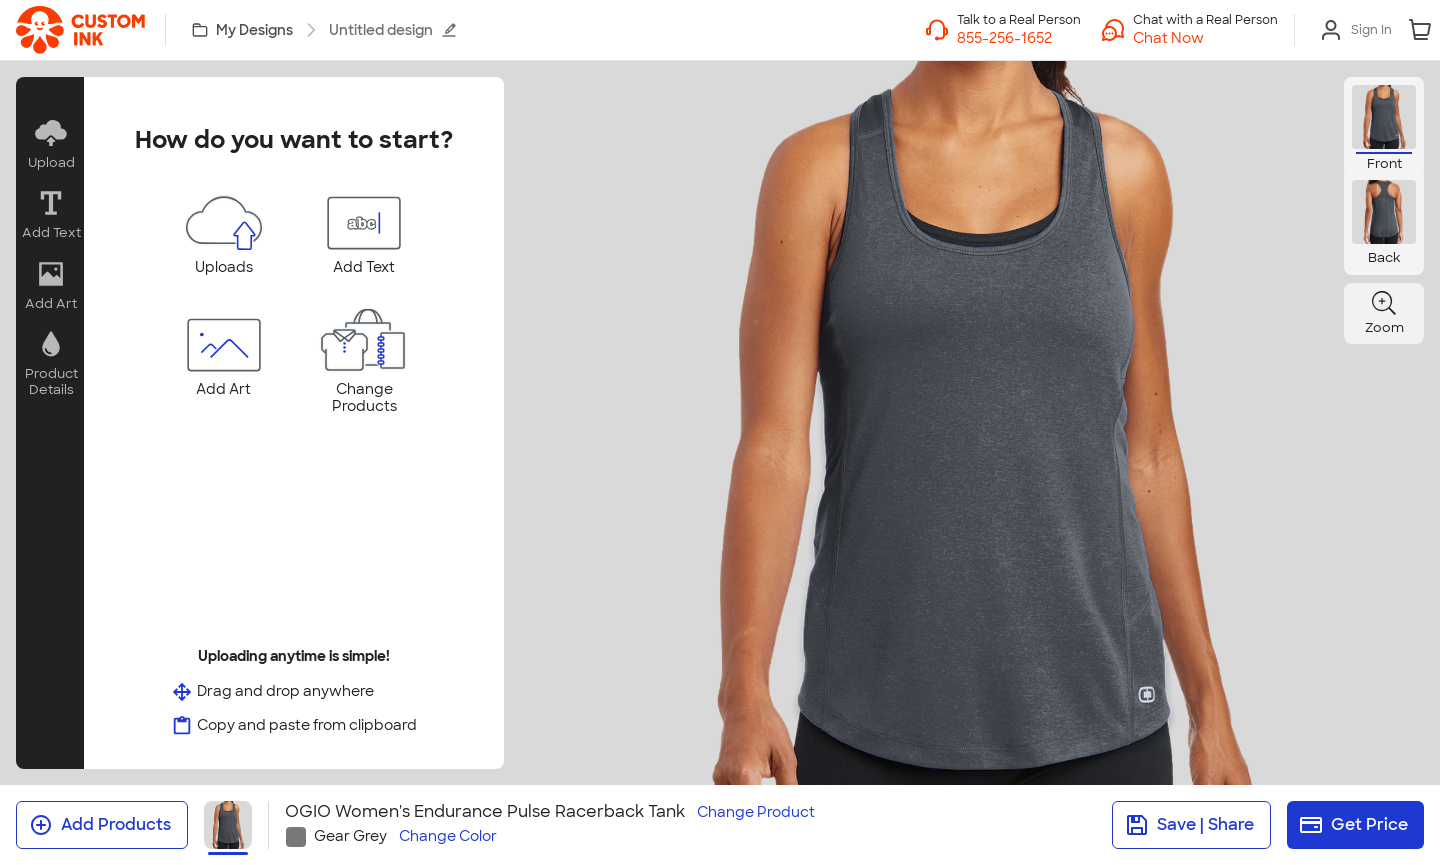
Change (756, 812)
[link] (80, 30)
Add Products (100, 825)
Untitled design (393, 30)
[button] (1205, 38)
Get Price (1353, 825)
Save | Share (1189, 825)
